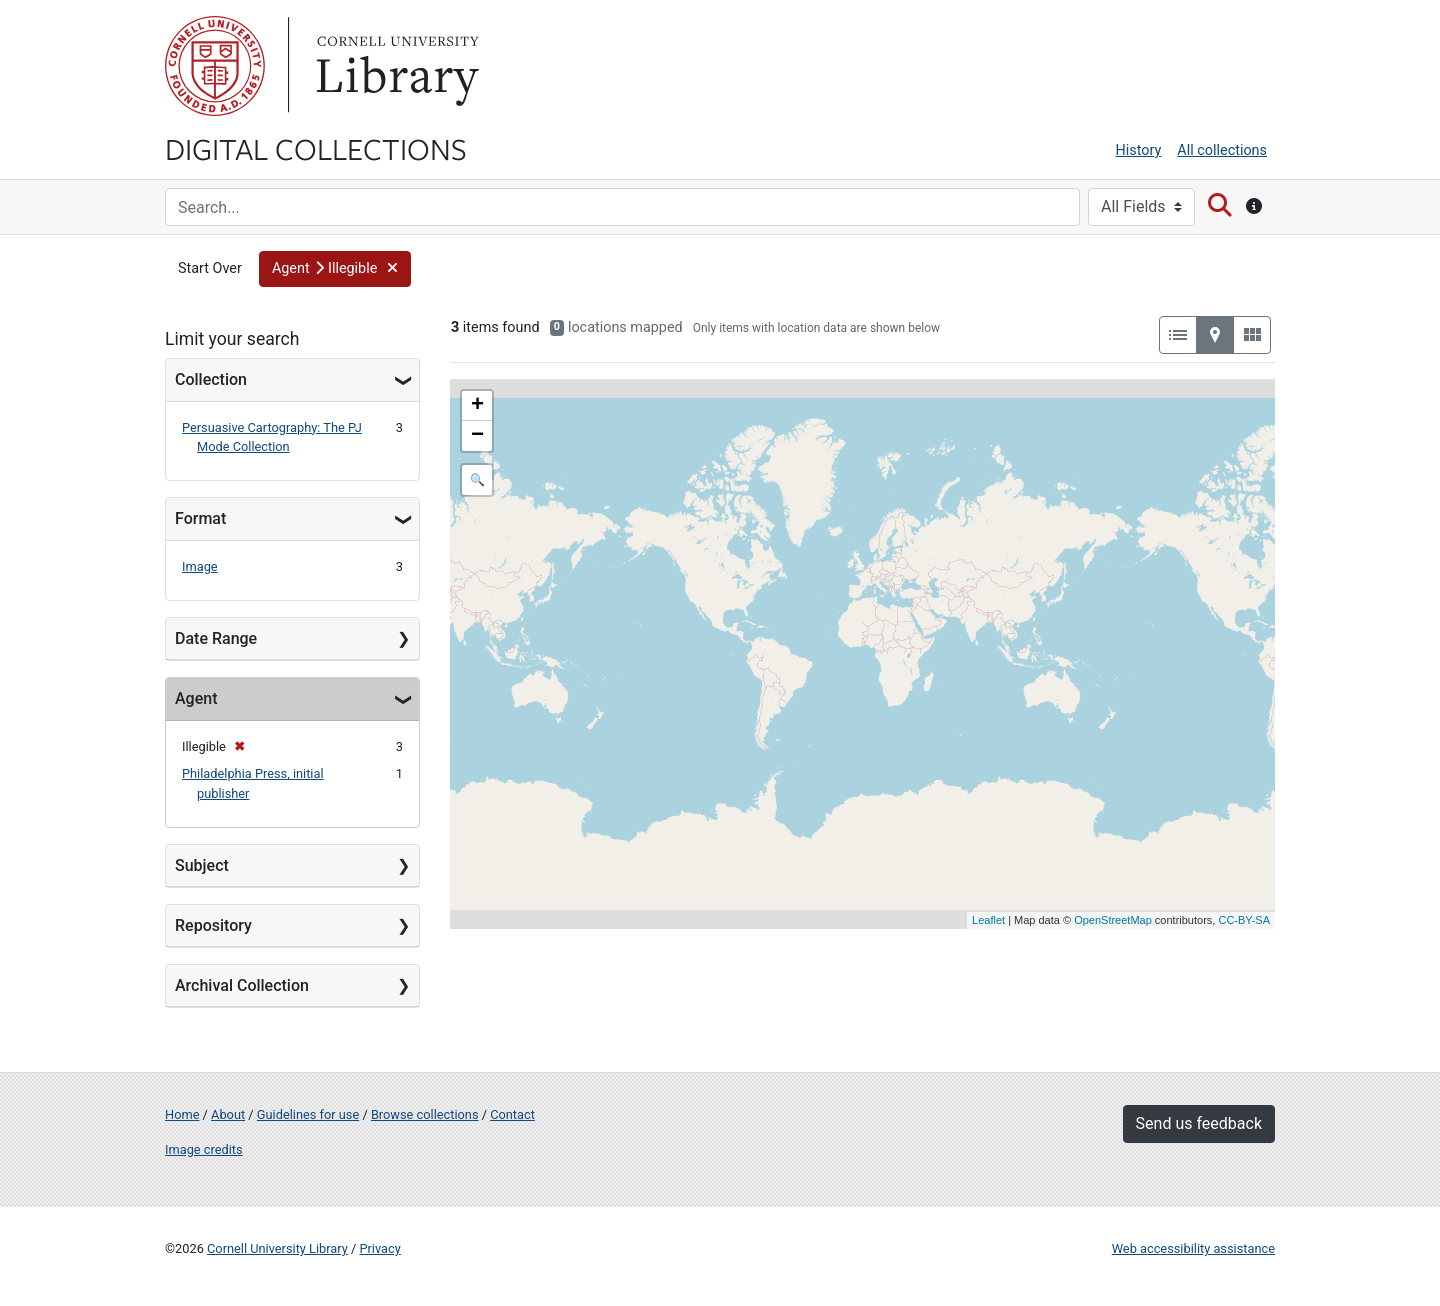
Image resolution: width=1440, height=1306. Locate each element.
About (228, 1114)
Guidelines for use (308, 1114)
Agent (196, 698)
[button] (335, 269)
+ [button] (477, 406)
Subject (202, 865)
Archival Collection (242, 985)
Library (395, 66)
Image (200, 566)
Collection (211, 379)
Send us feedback (1199, 1123)
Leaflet (988, 920)
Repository (213, 925)
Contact (512, 1114)
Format (200, 518)
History (1139, 150)
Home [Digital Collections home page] (182, 1114)
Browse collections (425, 1114)
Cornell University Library (277, 1248)
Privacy (379, 1248)
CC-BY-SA (1244, 920)
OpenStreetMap (1113, 920)
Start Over (210, 268)
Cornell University (215, 66)
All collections (1222, 150)
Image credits (204, 1149)
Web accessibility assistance (1193, 1248)
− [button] (477, 436)
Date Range (216, 638)
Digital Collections (316, 148)
